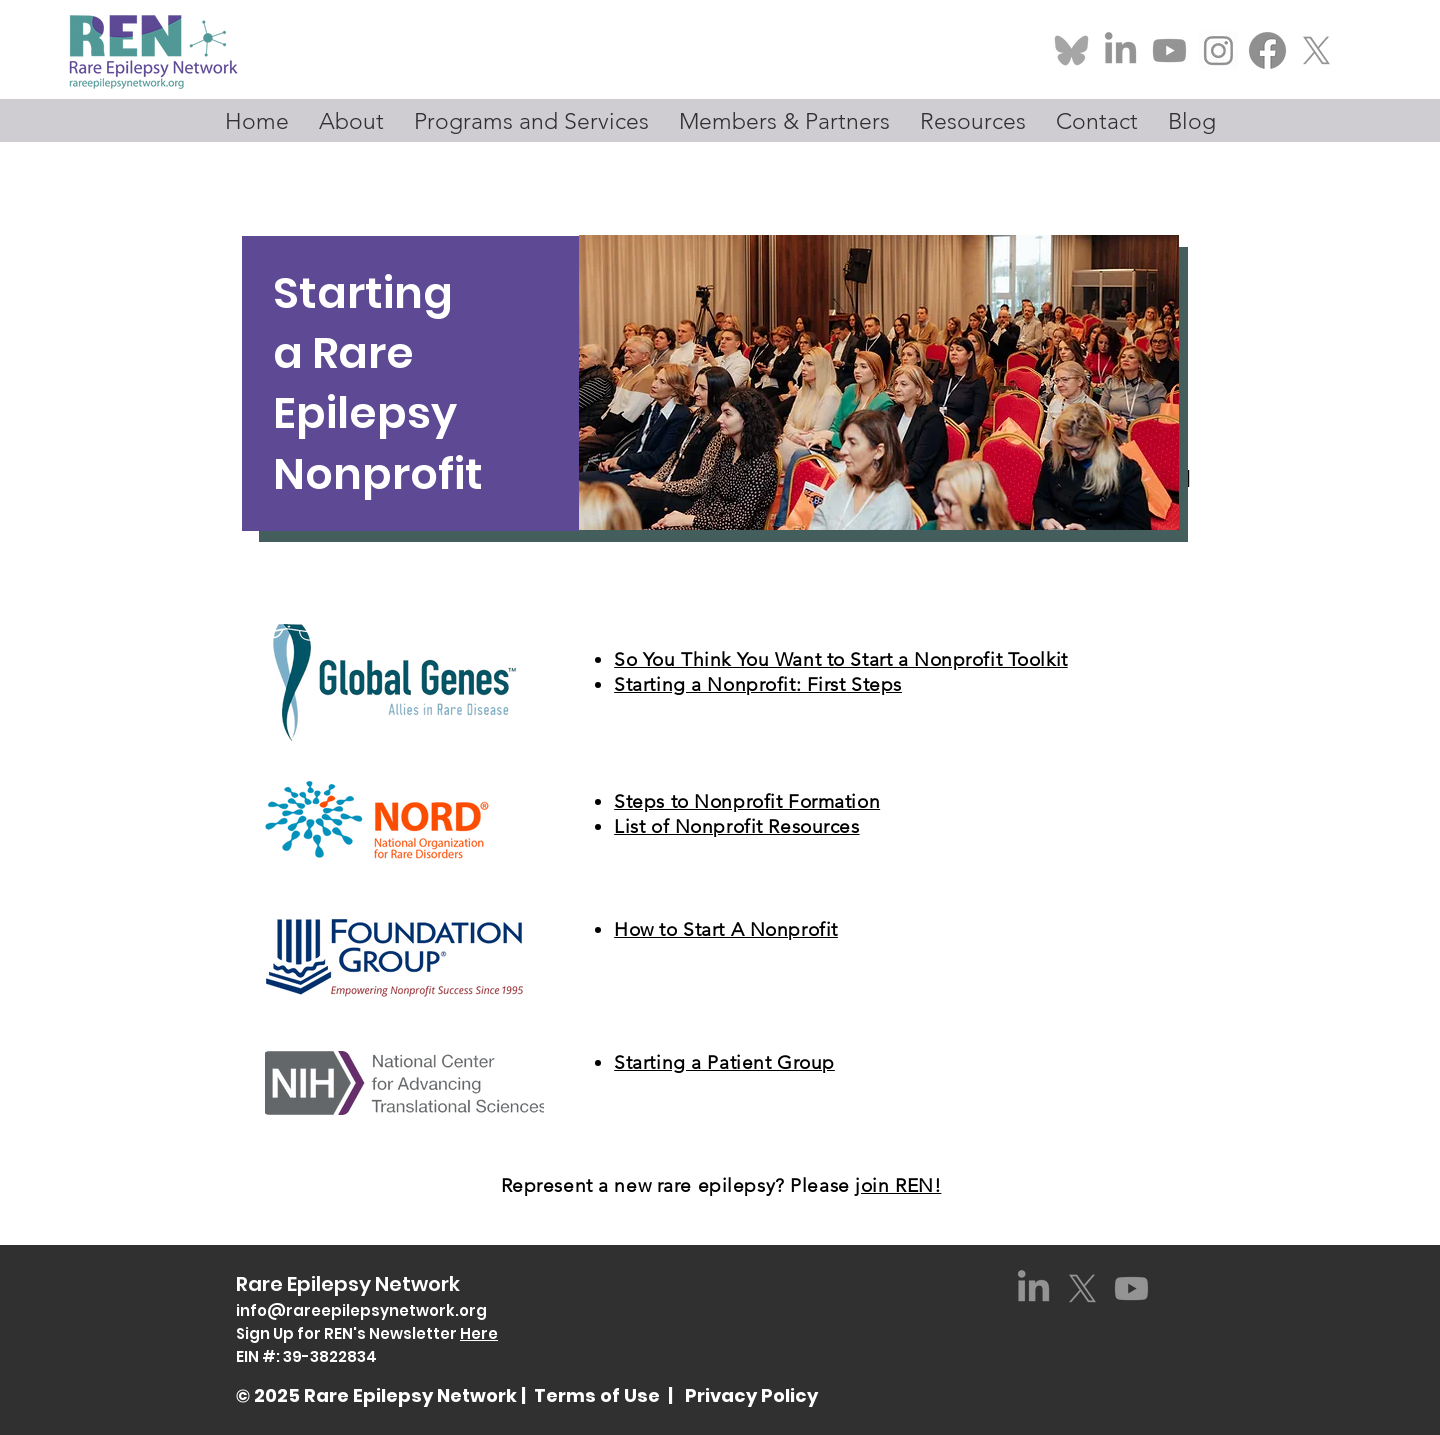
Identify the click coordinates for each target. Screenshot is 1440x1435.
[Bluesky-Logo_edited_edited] (1071, 50)
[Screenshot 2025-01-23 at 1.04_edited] (1218, 50)
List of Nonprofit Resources (736, 826)
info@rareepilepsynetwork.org (361, 1310)
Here (479, 1333)
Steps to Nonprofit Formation (747, 801)
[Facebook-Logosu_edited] (1267, 50)
